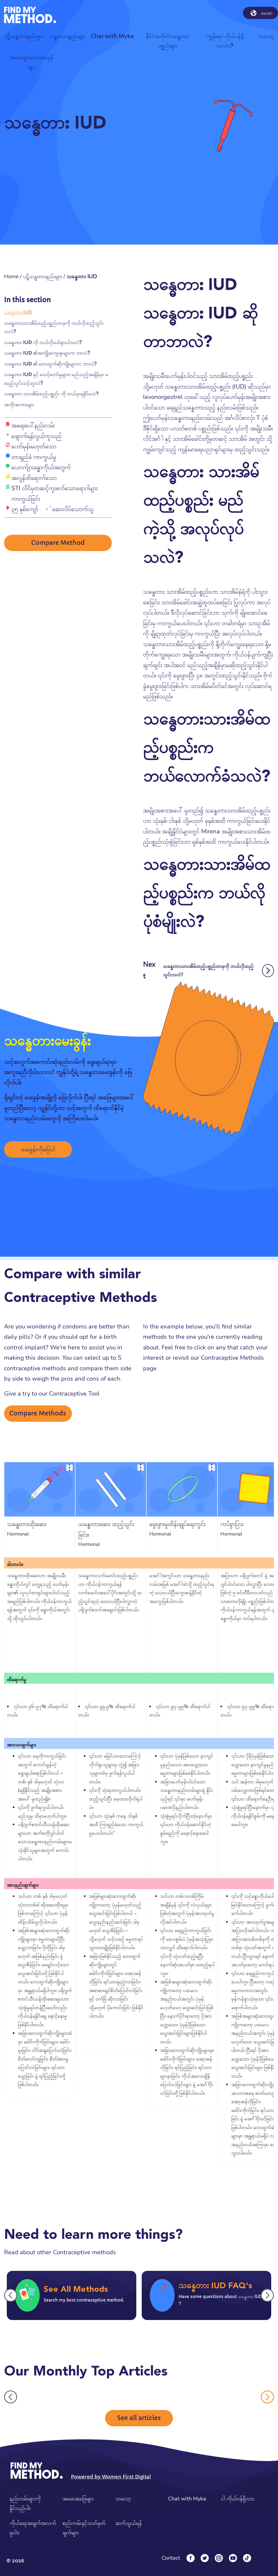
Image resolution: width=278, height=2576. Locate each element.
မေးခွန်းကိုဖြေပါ (38, 1149)
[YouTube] (233, 2558)
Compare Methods (38, 1413)
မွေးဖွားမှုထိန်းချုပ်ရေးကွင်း (177, 1524)
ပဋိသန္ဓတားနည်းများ (42, 276)
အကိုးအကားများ (19, 404)
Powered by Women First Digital (111, 2477)
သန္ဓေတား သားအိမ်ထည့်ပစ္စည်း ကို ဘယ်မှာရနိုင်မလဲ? (51, 393)
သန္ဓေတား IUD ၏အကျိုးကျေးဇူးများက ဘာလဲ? (47, 353)
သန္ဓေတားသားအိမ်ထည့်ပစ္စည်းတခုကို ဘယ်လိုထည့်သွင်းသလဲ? (53, 327)
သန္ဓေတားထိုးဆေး (26, 1524)
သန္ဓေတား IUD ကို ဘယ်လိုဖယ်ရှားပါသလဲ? (43, 342)
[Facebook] (191, 2558)
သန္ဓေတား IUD (18, 312)
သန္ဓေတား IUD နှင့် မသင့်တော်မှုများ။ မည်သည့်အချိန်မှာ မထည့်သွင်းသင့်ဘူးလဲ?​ (56, 378)
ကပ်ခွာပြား (232, 1524)
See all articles (139, 2418)
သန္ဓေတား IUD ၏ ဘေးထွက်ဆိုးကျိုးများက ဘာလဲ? (50, 364)
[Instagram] (219, 2558)
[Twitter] (205, 2558)
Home (11, 276)
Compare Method (58, 543)
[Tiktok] (247, 2558)
